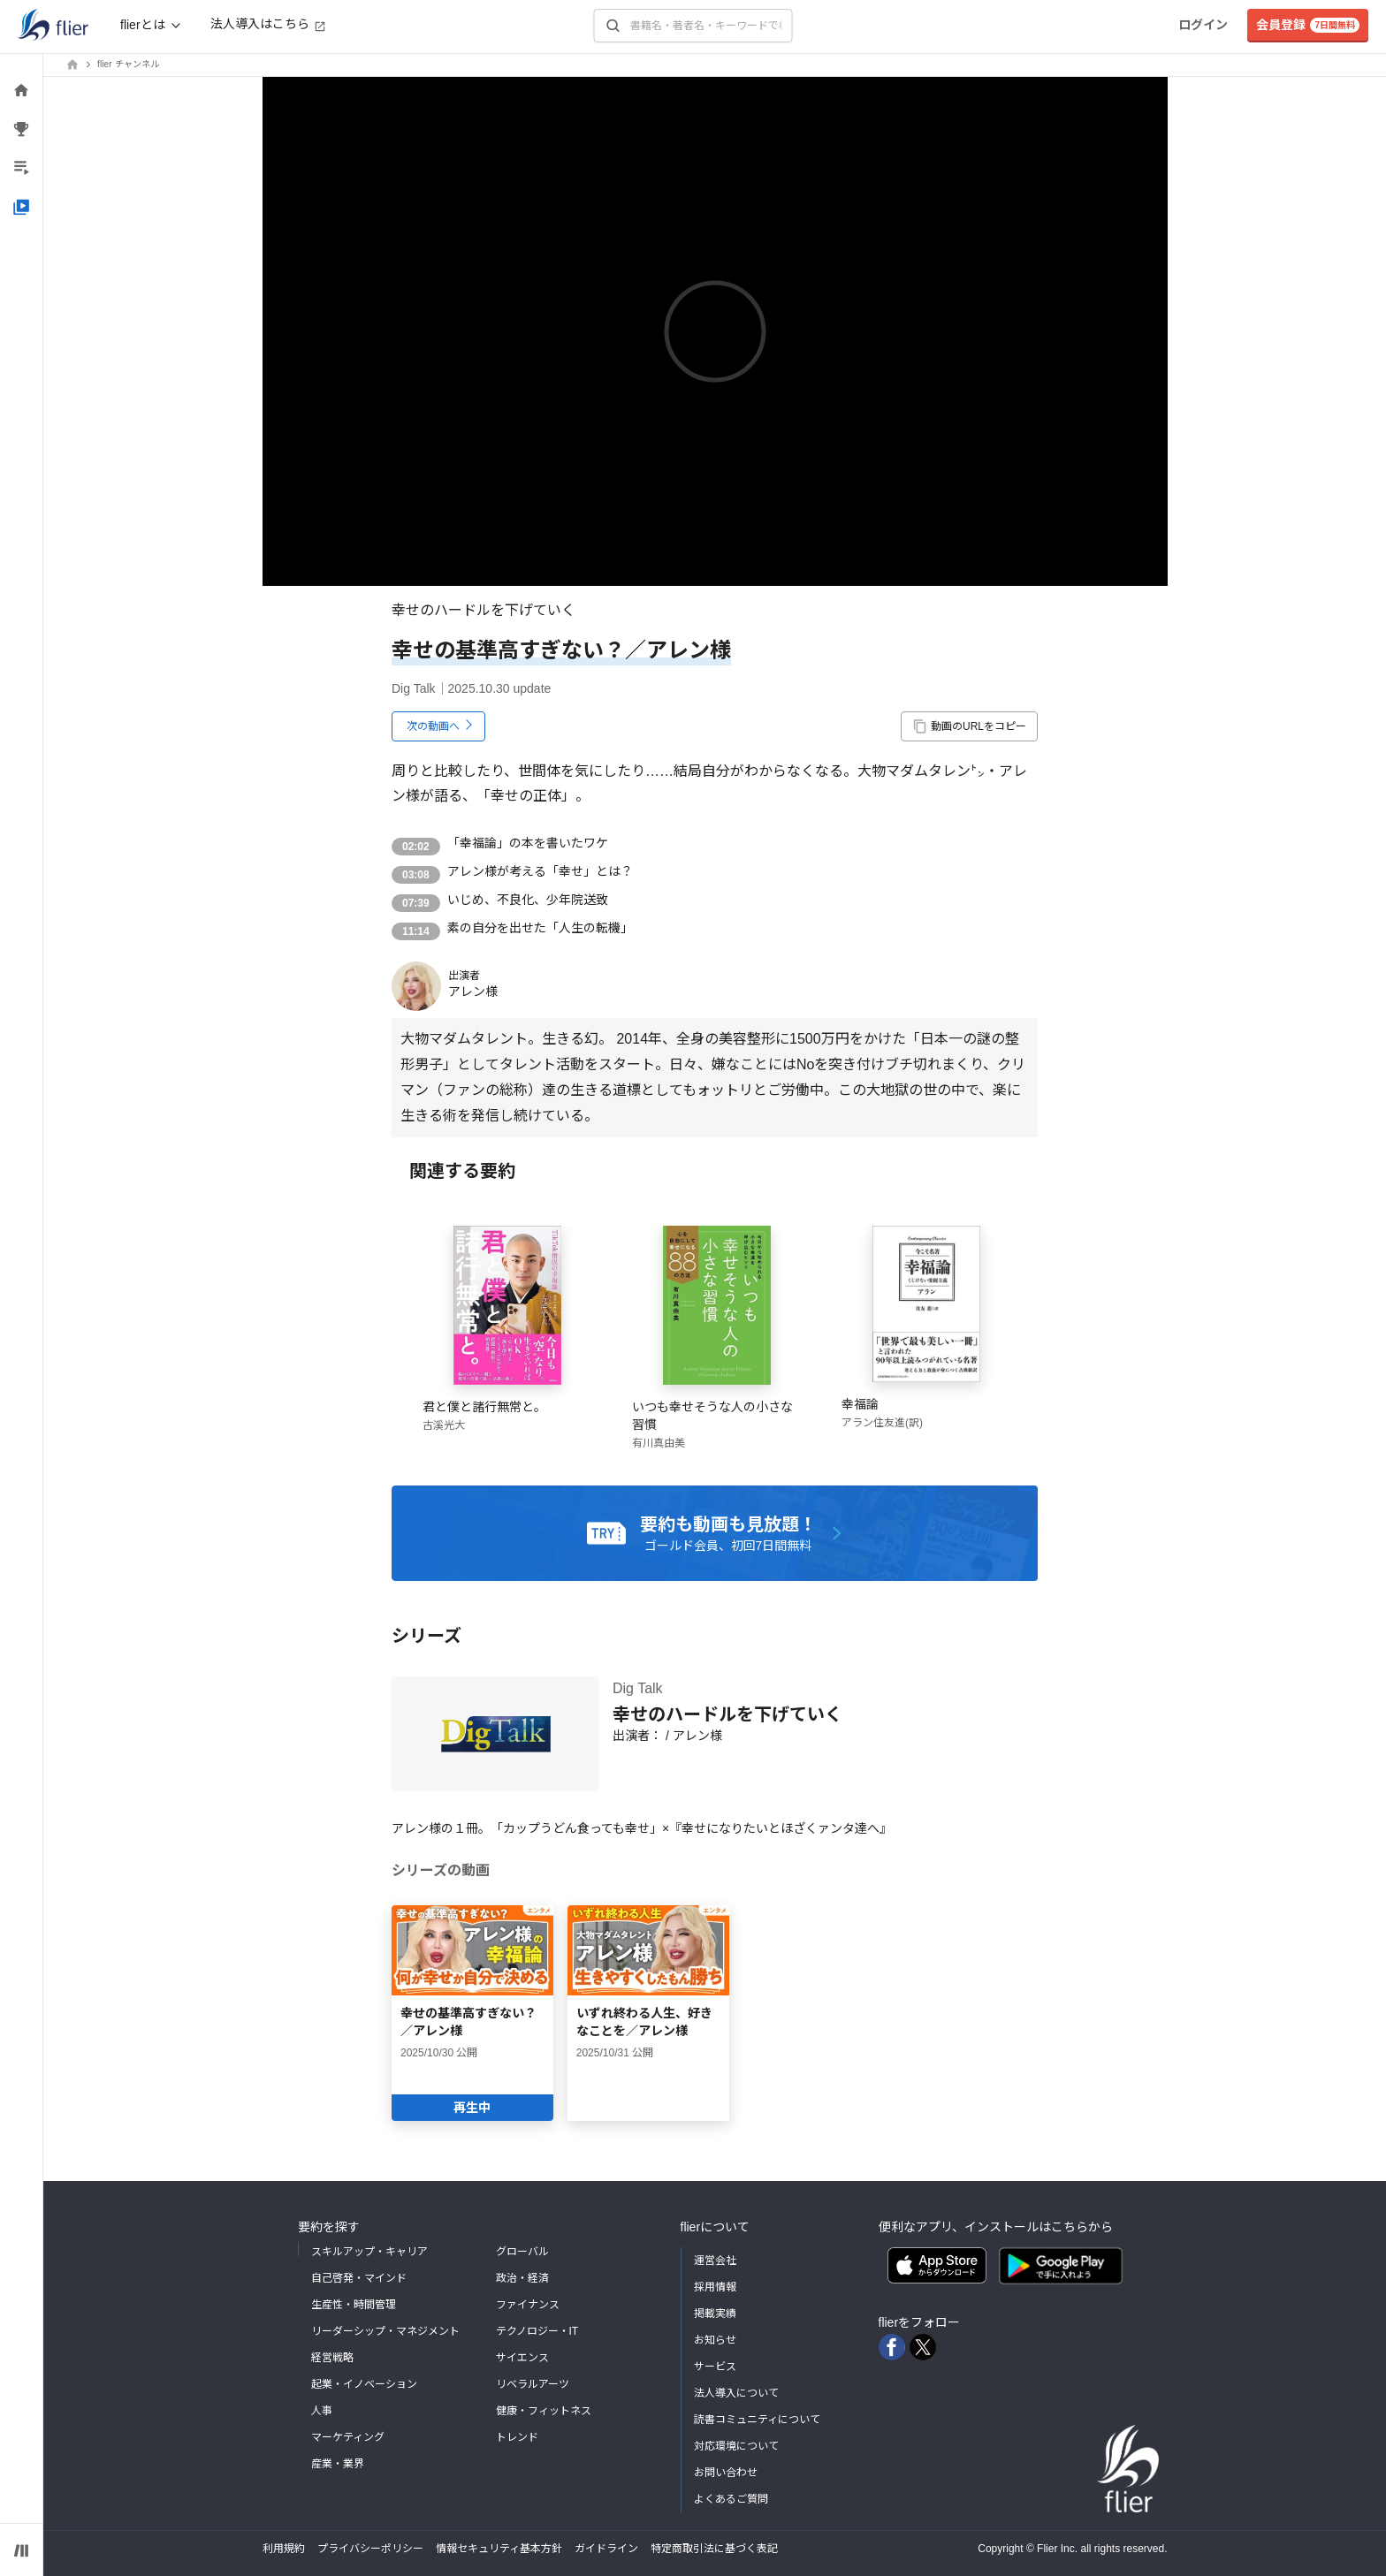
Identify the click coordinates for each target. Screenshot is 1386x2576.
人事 (321, 2411)
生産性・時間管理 (353, 2305)
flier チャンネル (128, 64)
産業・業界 (337, 2464)
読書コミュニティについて (757, 2419)
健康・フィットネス (543, 2411)
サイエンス (522, 2358)
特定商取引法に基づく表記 (714, 2548)
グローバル (522, 2251)
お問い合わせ (726, 2472)
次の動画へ (433, 726)
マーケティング (348, 2437)
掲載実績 (715, 2313)
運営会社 (715, 2260)
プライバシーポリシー (370, 2548)
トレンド (517, 2437)
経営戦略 (332, 2358)
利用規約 (284, 2548)
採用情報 (715, 2287)
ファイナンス (528, 2305)
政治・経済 (522, 2278)
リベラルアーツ (532, 2384)
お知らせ (715, 2340)
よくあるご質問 (731, 2499)
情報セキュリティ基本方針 (499, 2548)
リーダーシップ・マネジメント (385, 2331)
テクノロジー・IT (537, 2331)
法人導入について (736, 2393)
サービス (715, 2366)
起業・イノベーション (364, 2384)
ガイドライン (606, 2548)
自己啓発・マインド (359, 2278)
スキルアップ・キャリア (369, 2251)
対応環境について (736, 2446)
